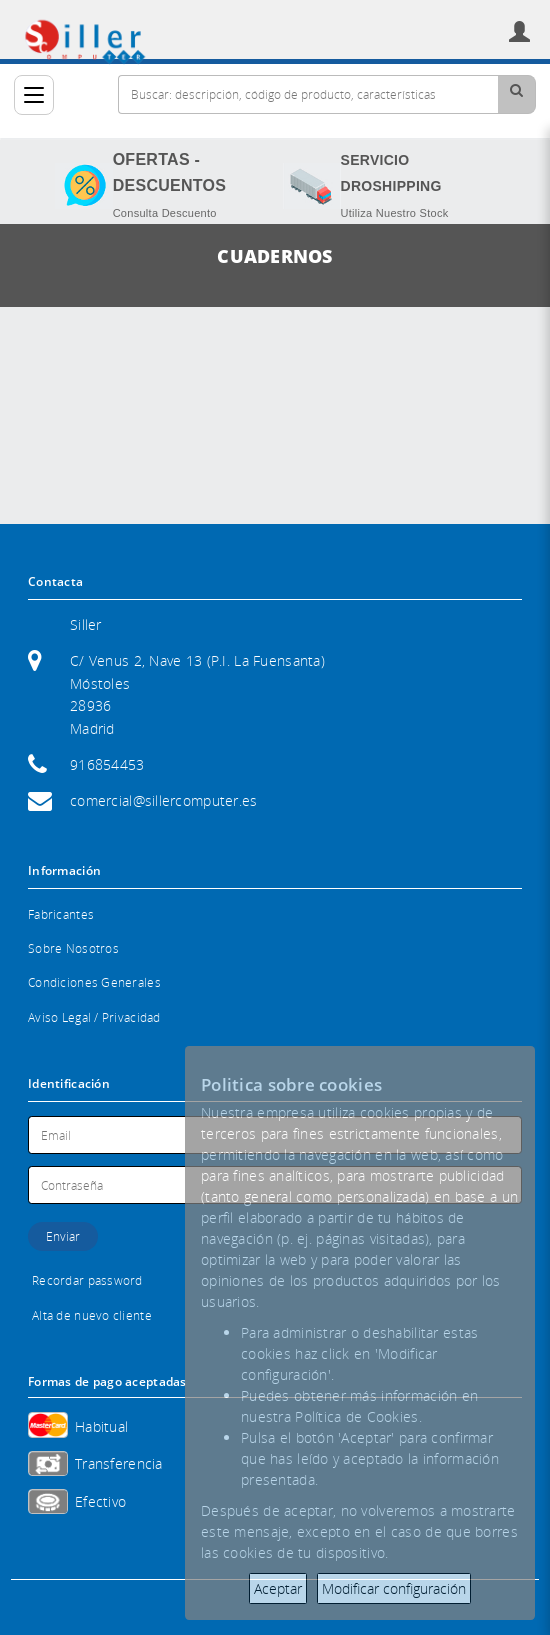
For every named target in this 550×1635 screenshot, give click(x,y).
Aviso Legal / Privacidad (94, 1017)
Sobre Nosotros (73, 948)
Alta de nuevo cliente (92, 1315)
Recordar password (87, 1280)
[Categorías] (34, 95)
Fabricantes (61, 914)
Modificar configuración (394, 1588)
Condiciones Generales (94, 982)
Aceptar (278, 1588)
